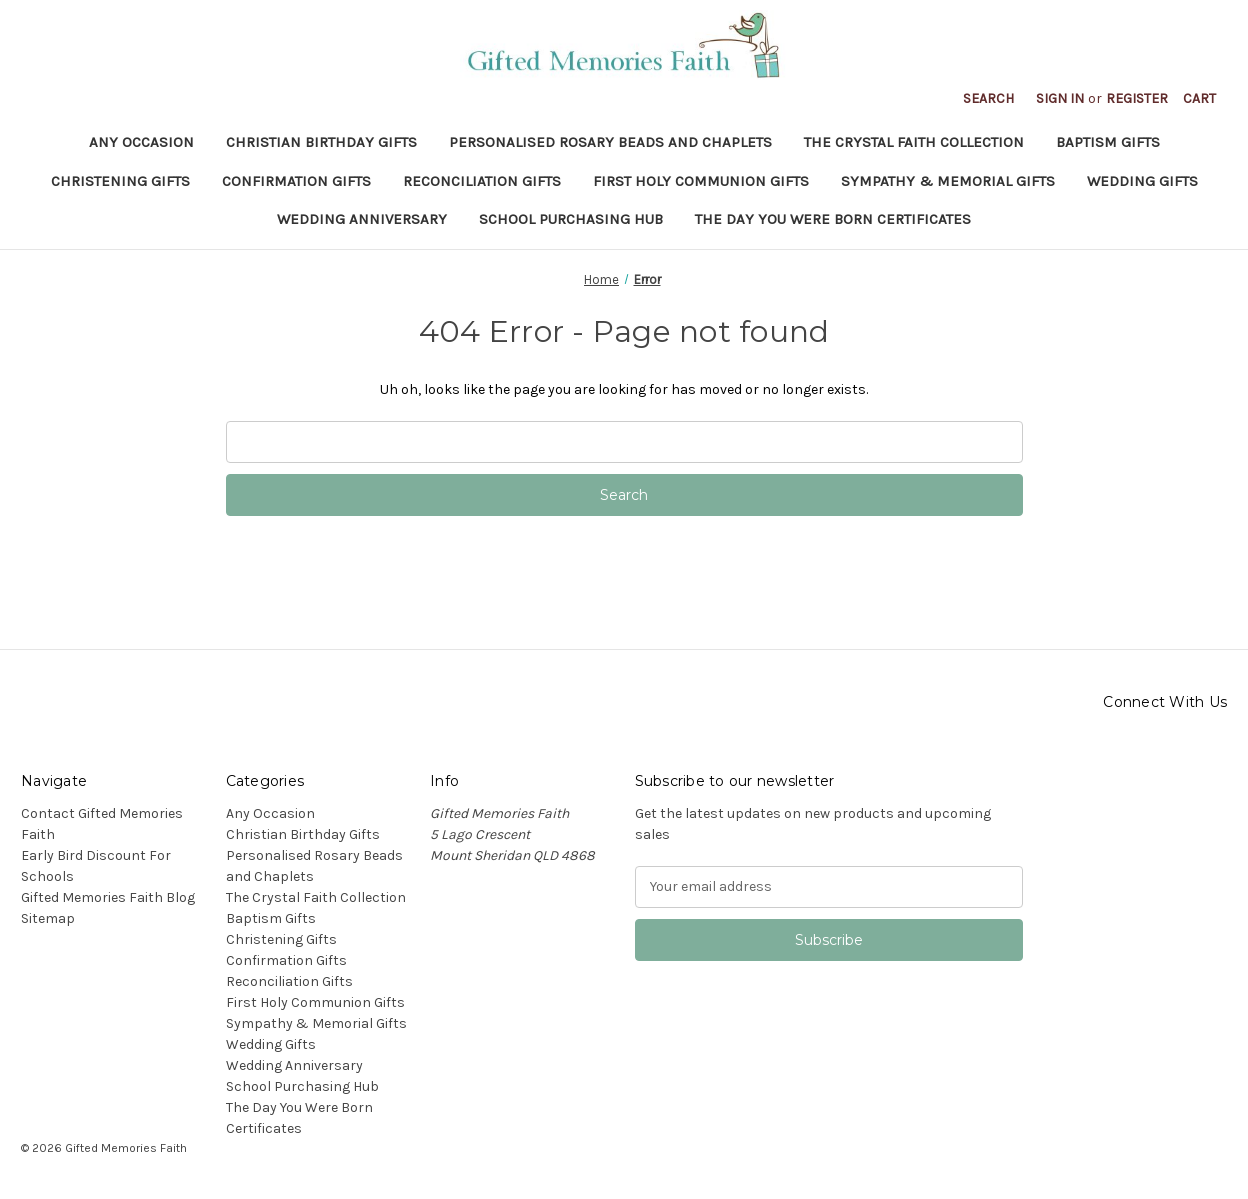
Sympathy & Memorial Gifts (948, 181)
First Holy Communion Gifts (701, 181)
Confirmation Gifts (296, 181)
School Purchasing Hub (571, 219)
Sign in (1060, 98)
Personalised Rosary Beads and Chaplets (610, 142)
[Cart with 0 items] (1199, 98)
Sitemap (48, 918)
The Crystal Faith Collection (914, 142)
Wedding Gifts (1142, 181)
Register (1137, 98)
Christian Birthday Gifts (321, 142)
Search (988, 98)
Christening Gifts (120, 181)
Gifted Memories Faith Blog (108, 897)
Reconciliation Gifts (482, 181)
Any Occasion (141, 142)
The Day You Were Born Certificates (833, 219)
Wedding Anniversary (362, 219)
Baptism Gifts (1108, 142)
